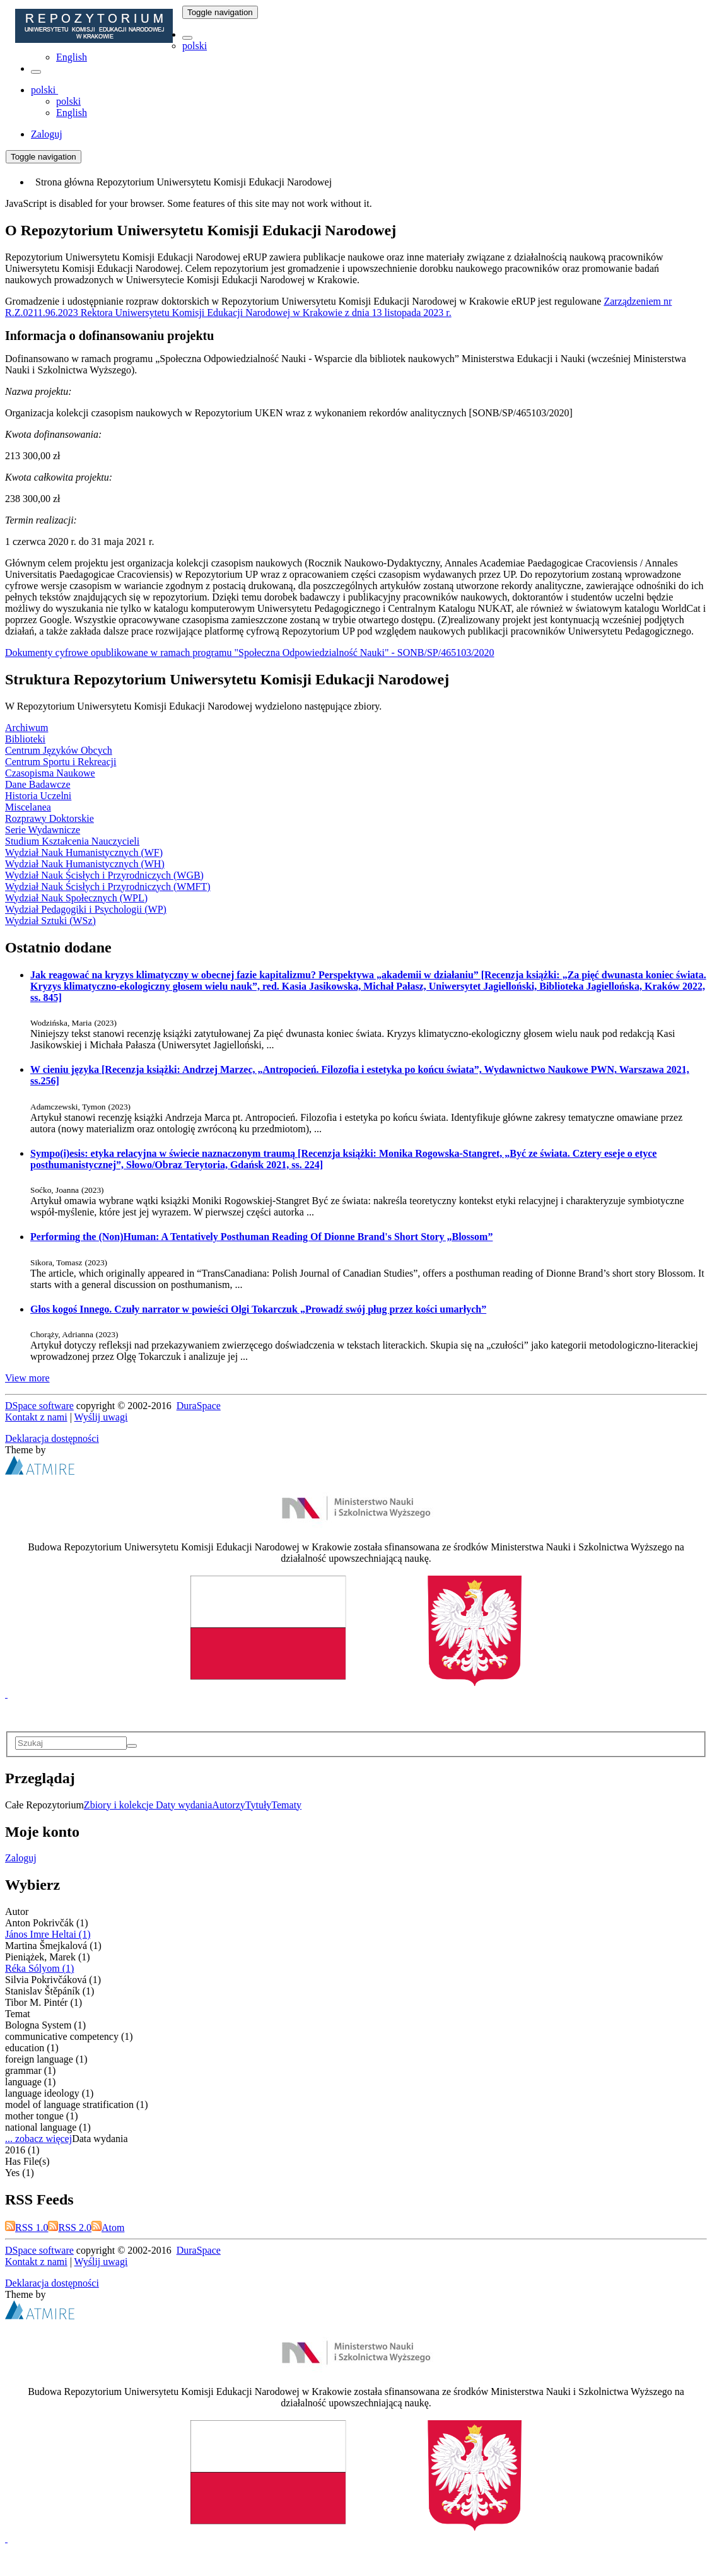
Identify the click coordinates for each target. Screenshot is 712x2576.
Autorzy (228, 1805)
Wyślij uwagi (101, 1417)
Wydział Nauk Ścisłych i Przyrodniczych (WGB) (104, 875)
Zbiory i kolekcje (120, 1805)
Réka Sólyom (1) (39, 1968)
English (71, 57)
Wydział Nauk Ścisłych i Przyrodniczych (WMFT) (108, 886)
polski (194, 45)
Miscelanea (28, 807)
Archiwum (26, 727)
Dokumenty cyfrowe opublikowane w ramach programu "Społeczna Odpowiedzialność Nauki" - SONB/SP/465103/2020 (249, 652)
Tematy (286, 1805)
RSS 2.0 (69, 2227)
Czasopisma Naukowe (50, 773)
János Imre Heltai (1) (48, 1934)
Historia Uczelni (38, 795)
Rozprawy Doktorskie (49, 818)
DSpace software (39, 1405)
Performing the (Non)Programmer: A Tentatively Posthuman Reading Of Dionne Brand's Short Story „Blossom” (261, 1236)
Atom (107, 2227)
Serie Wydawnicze (42, 829)
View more (27, 1378)
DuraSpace (199, 1405)
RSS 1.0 (26, 2227)
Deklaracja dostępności (52, 1438)
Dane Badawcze (38, 784)
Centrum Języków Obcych (58, 750)
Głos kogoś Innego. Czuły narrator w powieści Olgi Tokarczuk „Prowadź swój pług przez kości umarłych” (258, 1309)
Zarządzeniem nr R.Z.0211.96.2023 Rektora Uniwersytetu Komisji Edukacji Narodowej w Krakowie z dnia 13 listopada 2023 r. (338, 307)
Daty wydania (184, 1805)
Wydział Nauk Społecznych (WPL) (76, 898)
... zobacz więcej (38, 2138)
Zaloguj (21, 1858)
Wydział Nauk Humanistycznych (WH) (85, 863)
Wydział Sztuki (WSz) (50, 920)
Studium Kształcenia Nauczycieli (72, 841)
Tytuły (258, 1805)
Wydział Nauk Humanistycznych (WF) (84, 852)
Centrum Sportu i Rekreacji (60, 761)
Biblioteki (25, 739)
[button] (187, 38)
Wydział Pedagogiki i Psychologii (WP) (85, 909)
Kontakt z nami (36, 1417)
